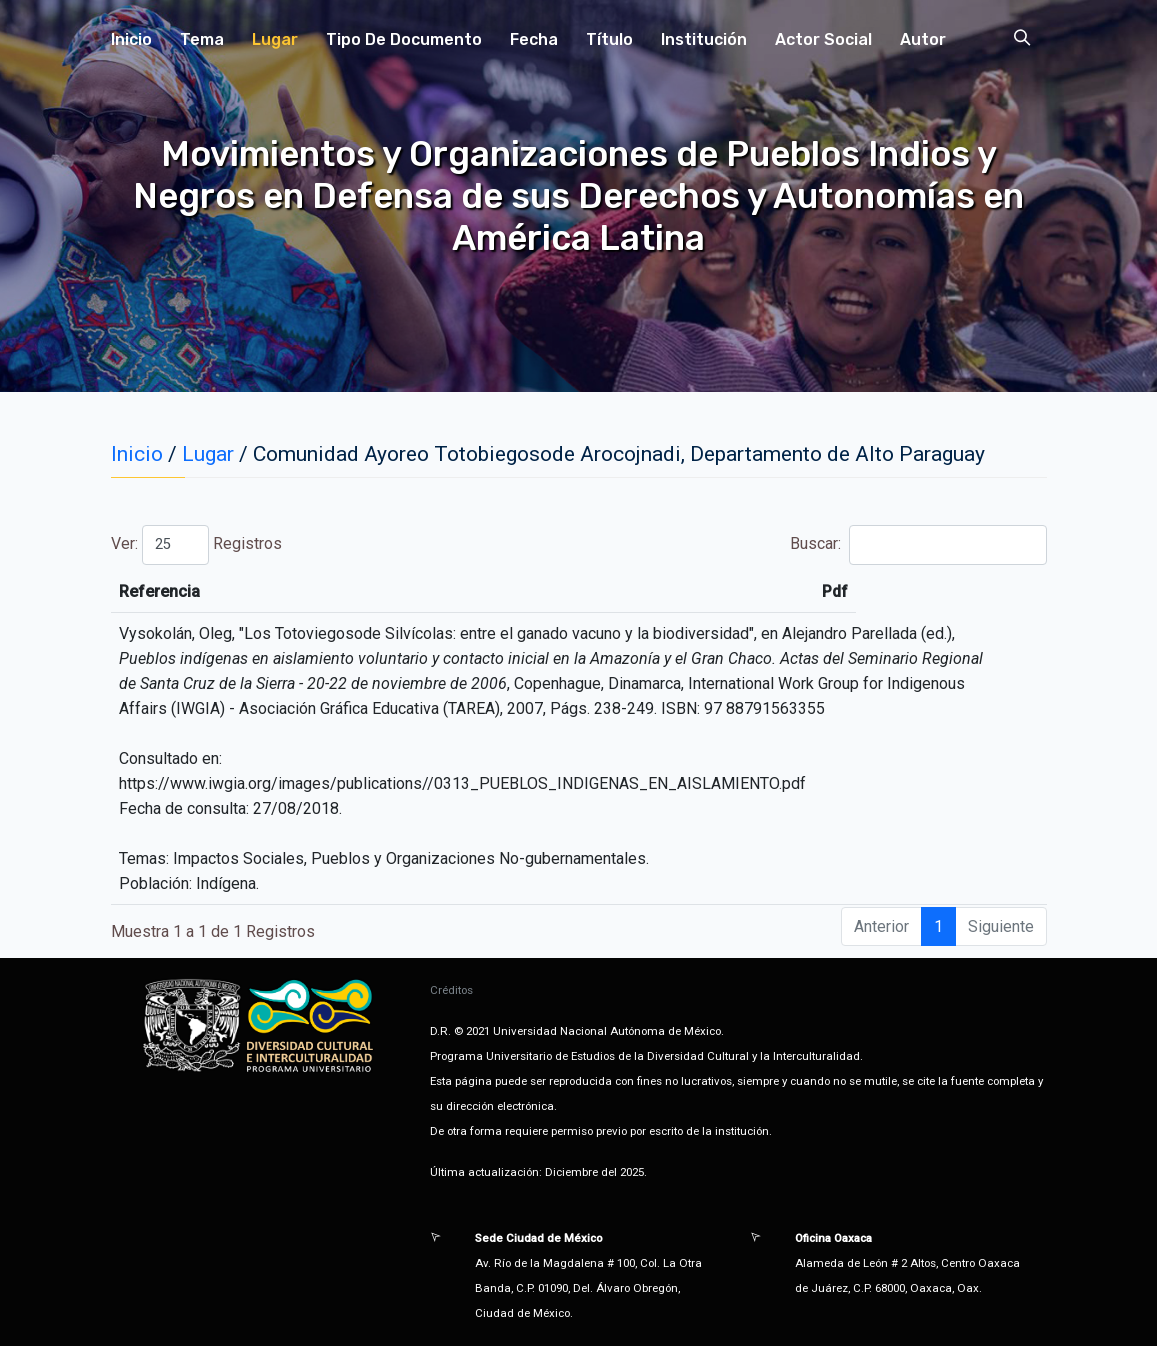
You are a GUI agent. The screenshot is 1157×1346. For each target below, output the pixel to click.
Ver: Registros (196, 545)
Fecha (534, 39)
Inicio (131, 39)
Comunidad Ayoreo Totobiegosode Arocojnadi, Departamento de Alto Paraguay (619, 454)
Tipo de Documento (404, 39)
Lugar (275, 39)
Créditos (451, 990)
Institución (704, 39)
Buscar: (918, 545)
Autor (923, 39)
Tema (202, 39)
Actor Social (823, 39)
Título (609, 39)
